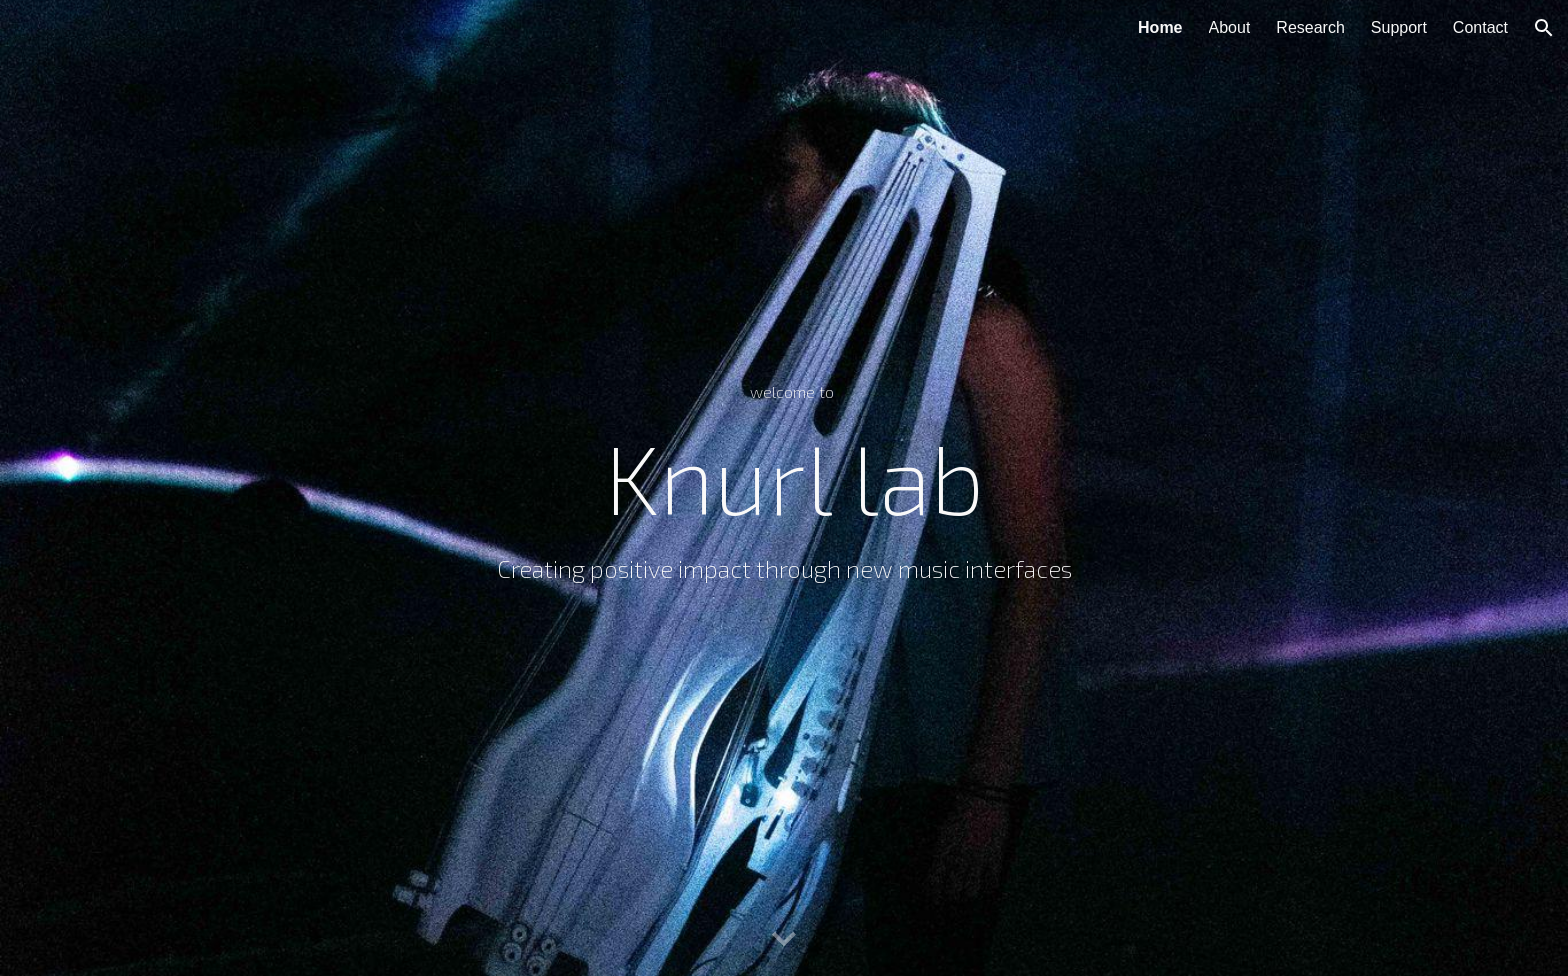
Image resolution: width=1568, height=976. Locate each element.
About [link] (1230, 27)
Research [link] (1310, 27)
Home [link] (1160, 27)
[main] (783, 488)
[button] (1544, 28)
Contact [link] (1480, 27)
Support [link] (1399, 27)
